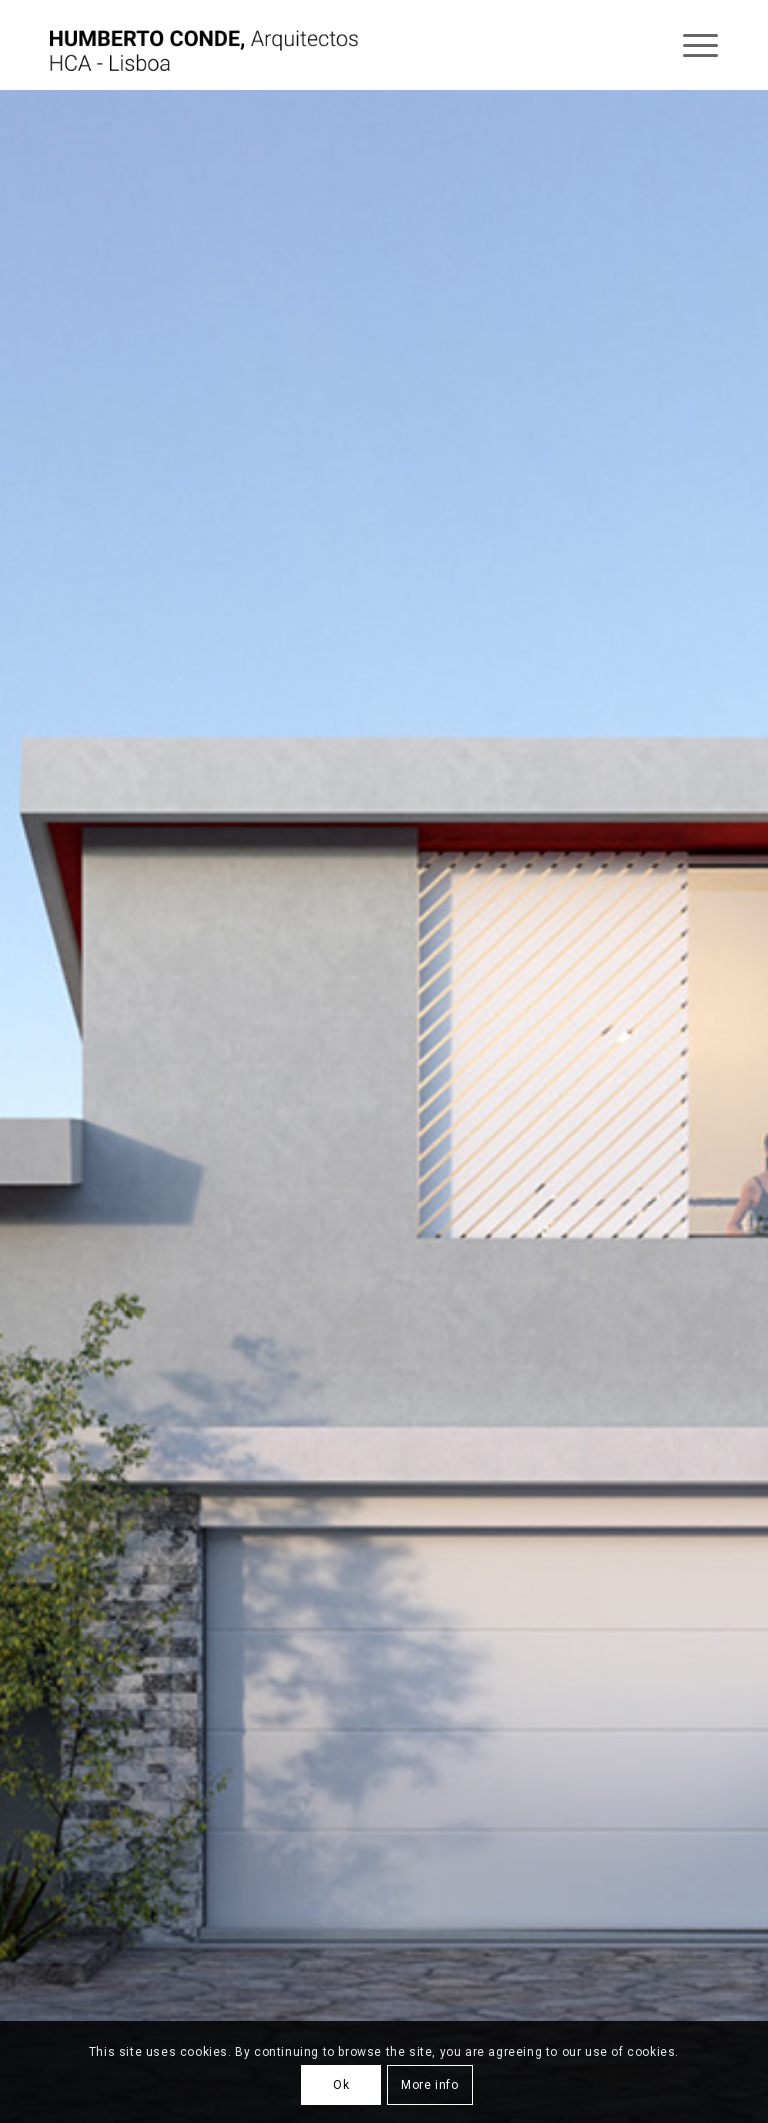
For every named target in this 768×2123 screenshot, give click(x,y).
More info (429, 2085)
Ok (341, 2085)
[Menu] (690, 45)
